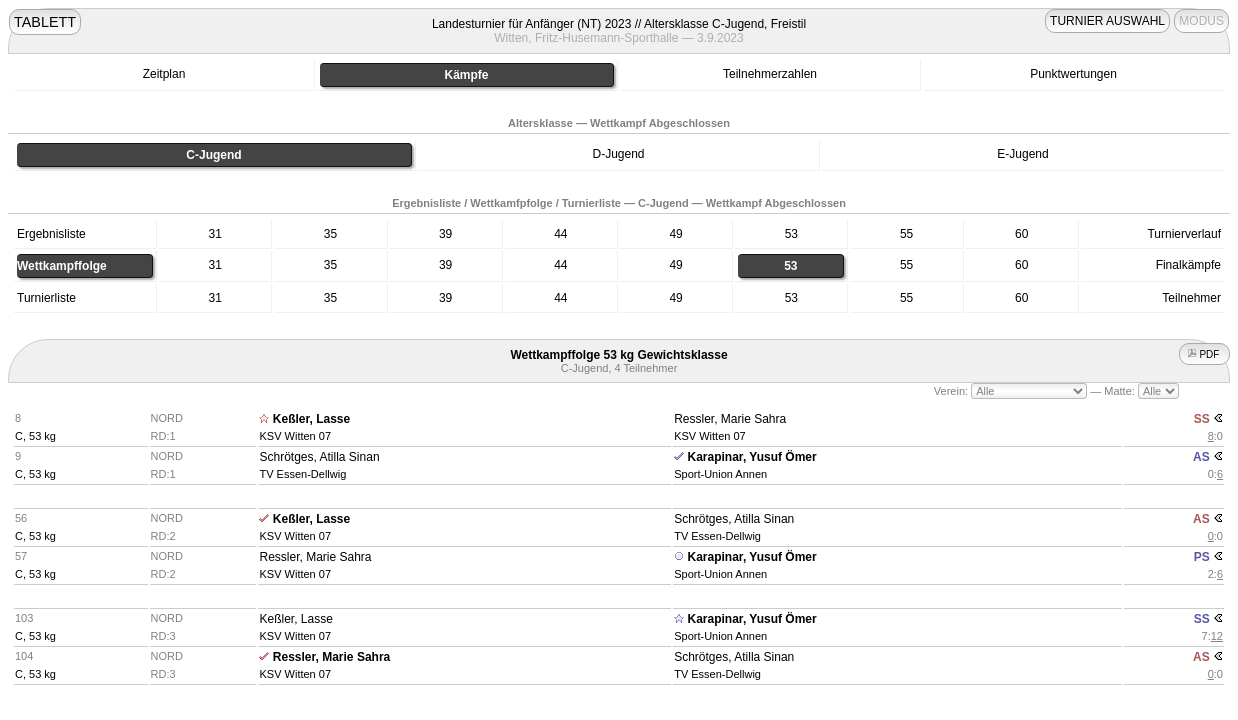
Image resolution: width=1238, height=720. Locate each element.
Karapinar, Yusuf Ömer (752, 457)
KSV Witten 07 (295, 436)
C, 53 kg (35, 436)
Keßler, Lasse (311, 419)
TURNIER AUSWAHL (1107, 21)
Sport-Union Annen (720, 474)
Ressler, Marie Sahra (730, 419)
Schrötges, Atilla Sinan (319, 457)
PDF (1205, 354)
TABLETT (45, 22)
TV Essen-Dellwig (302, 474)
